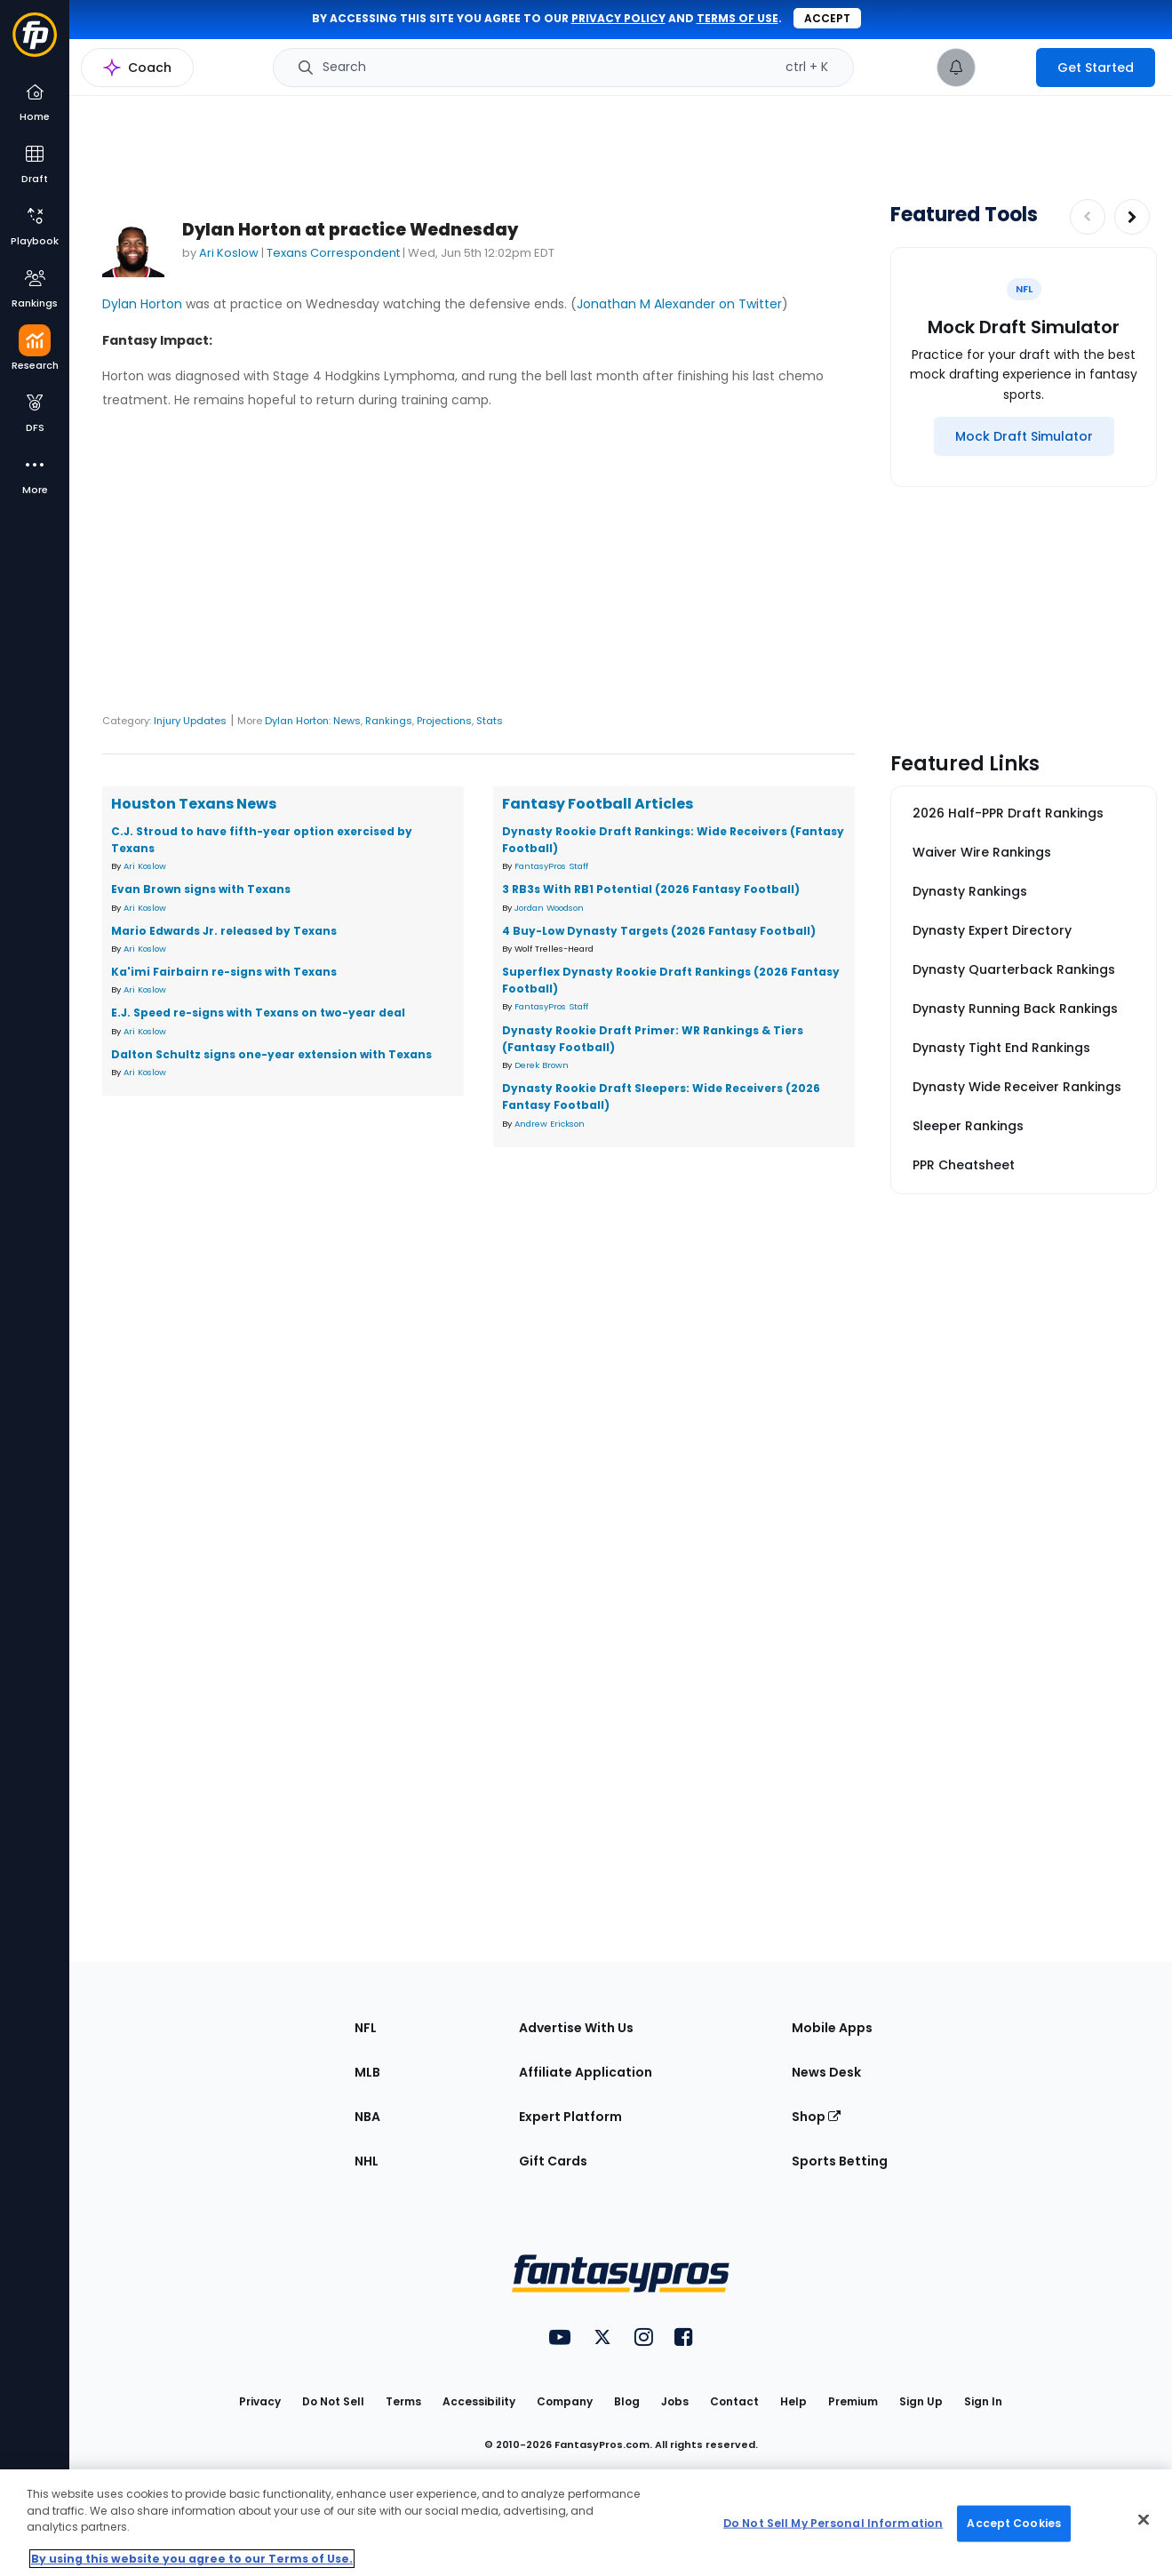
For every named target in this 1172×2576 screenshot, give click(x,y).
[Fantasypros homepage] (34, 43)
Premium (853, 2401)
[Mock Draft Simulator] (1024, 436)
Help (793, 2401)
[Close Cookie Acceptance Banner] (1143, 2520)
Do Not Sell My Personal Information (833, 2523)
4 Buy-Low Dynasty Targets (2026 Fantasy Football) (659, 930)
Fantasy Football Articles (597, 804)
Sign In (983, 2401)
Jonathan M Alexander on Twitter (679, 304)
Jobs (675, 2401)
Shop (816, 2116)
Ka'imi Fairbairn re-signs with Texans (224, 971)
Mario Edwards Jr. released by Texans (224, 930)
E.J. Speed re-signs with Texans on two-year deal (258, 1012)
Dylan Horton (142, 304)
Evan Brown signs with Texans (201, 889)
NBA (367, 2116)
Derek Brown (541, 1065)
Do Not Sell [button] (333, 2401)
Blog (627, 2401)
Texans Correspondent (333, 252)
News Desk (826, 2072)
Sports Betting (840, 2161)
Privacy (260, 2401)
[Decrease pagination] (1087, 217)
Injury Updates (190, 721)
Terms (403, 2401)
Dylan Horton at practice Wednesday (350, 230)
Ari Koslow (229, 252)
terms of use (737, 18)
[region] (586, 2522)
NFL (366, 2028)
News (347, 721)
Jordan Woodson (549, 907)
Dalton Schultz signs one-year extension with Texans (271, 1054)
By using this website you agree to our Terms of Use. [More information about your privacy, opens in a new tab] (192, 2558)
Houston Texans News (193, 804)
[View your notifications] (956, 67)
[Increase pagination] (1132, 217)
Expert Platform (570, 2116)
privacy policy (618, 18)
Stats (489, 721)
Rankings (388, 721)
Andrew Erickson (549, 1123)
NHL (367, 2161)
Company (565, 2401)
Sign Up (921, 2401)
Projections (444, 721)
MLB (367, 2072)
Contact (734, 2401)
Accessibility (478, 2401)
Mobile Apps (832, 2028)
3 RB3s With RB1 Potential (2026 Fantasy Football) (651, 889)
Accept (827, 18)
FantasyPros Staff (551, 866)
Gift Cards (553, 2161)
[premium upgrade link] (1005, 67)
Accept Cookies (1014, 2523)
